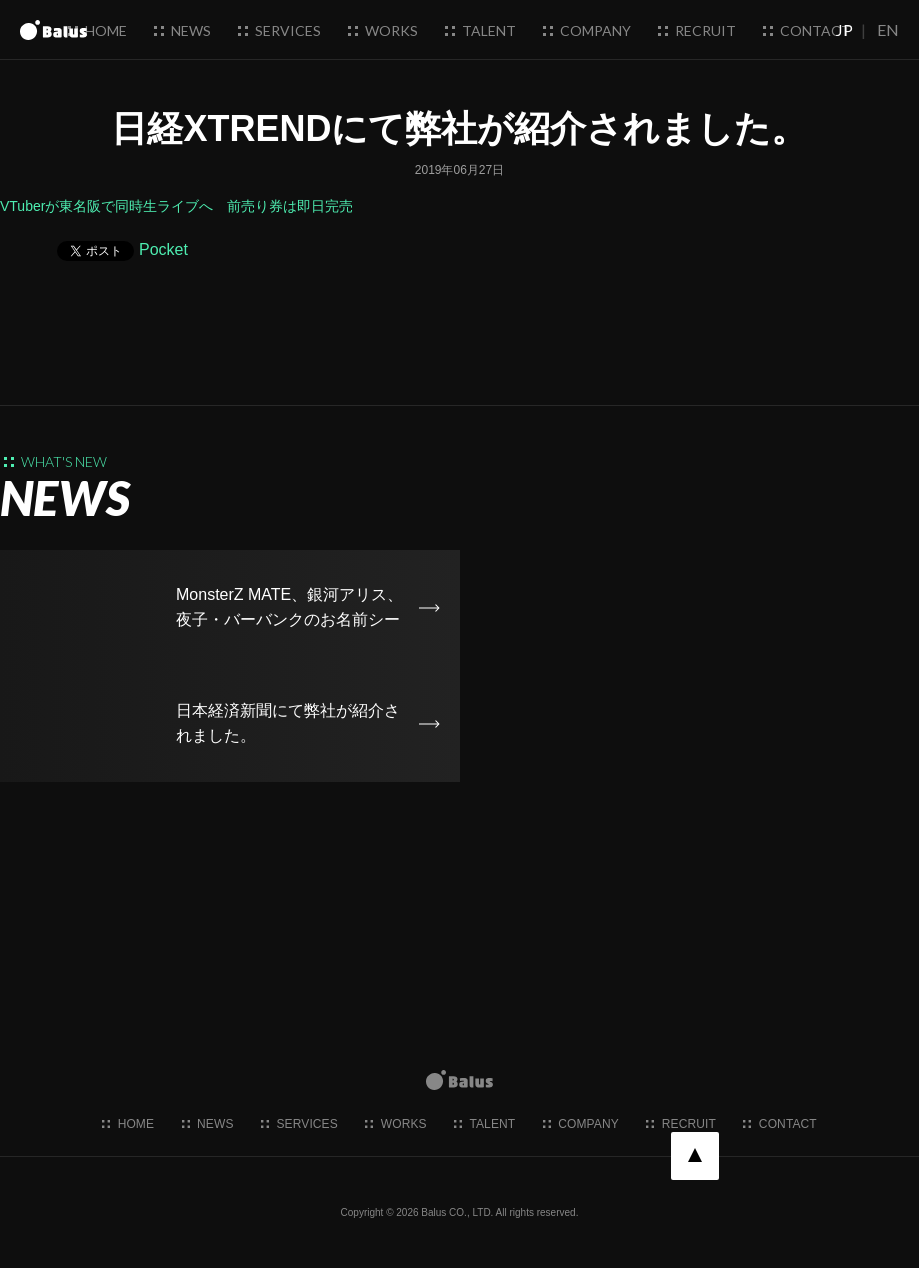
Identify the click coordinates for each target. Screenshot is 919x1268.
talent (480, 30)
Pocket (163, 249)
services (279, 30)
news (182, 30)
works (383, 30)
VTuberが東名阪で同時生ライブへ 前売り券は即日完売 (176, 206)
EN (888, 29)
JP (844, 29)
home (97, 30)
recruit (697, 30)
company (587, 30)
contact (807, 30)
